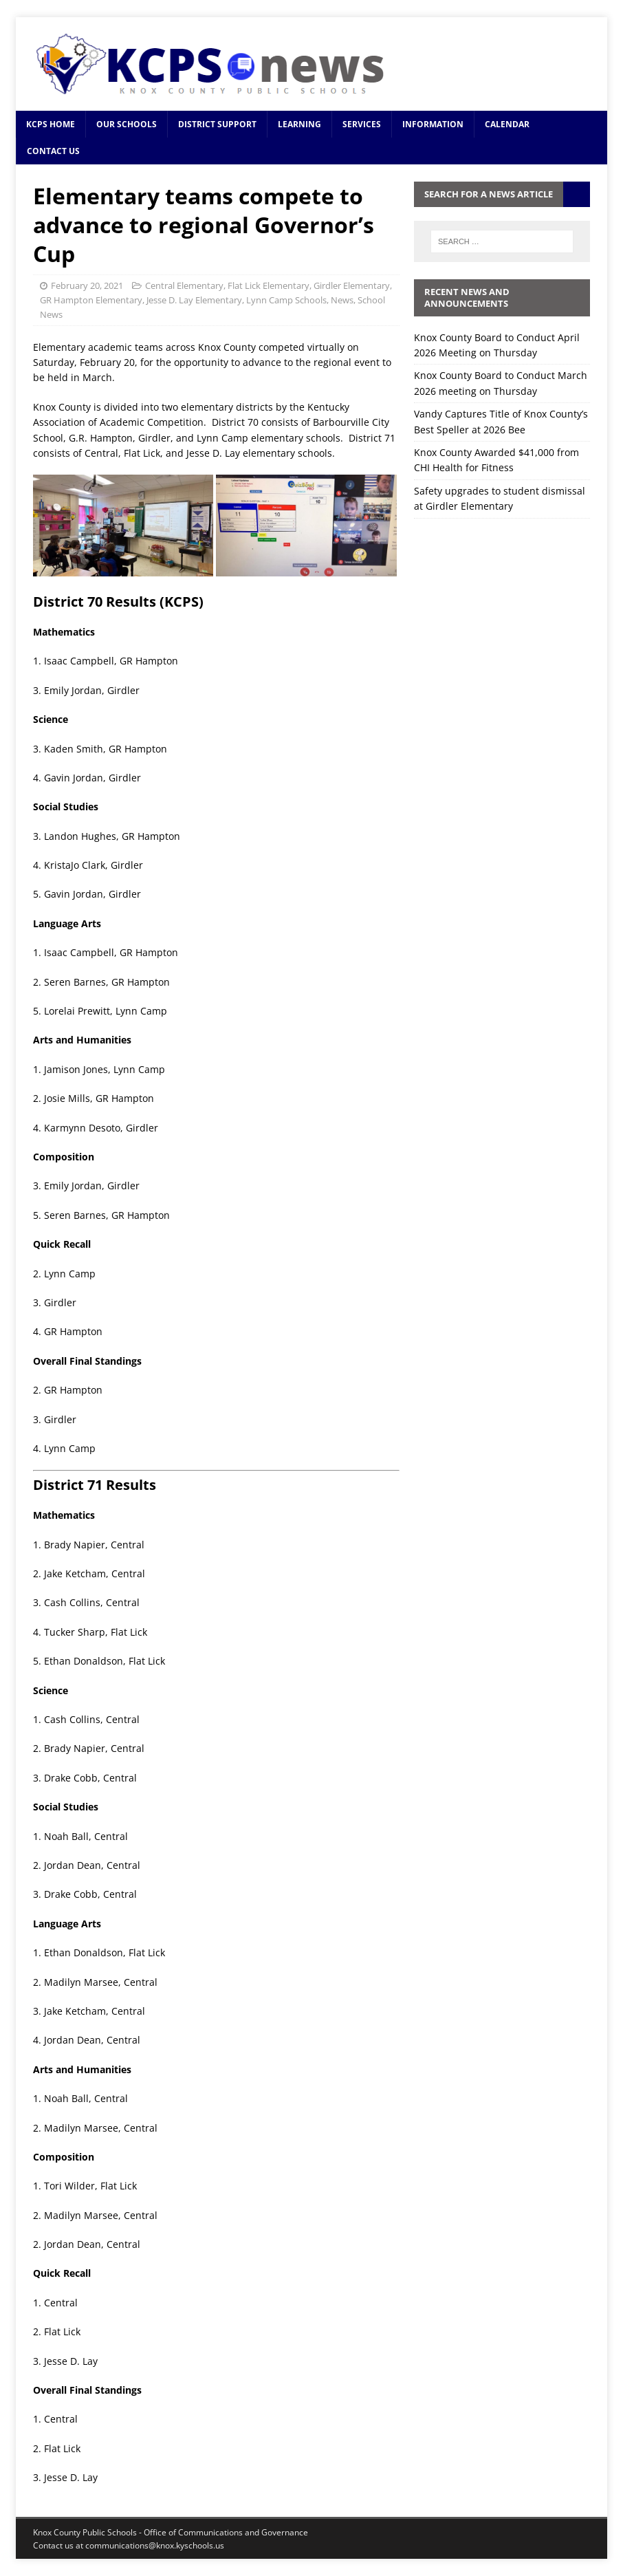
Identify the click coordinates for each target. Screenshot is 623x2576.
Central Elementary (184, 285)
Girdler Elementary (352, 285)
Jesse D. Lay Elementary (194, 300)
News (342, 300)
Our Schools (126, 124)
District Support (217, 124)
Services (361, 124)
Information (432, 124)
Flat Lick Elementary (268, 285)
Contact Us (53, 151)
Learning (299, 124)
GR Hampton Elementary (91, 300)
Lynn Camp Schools (286, 300)
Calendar (507, 124)
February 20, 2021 (87, 285)
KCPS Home (50, 124)
